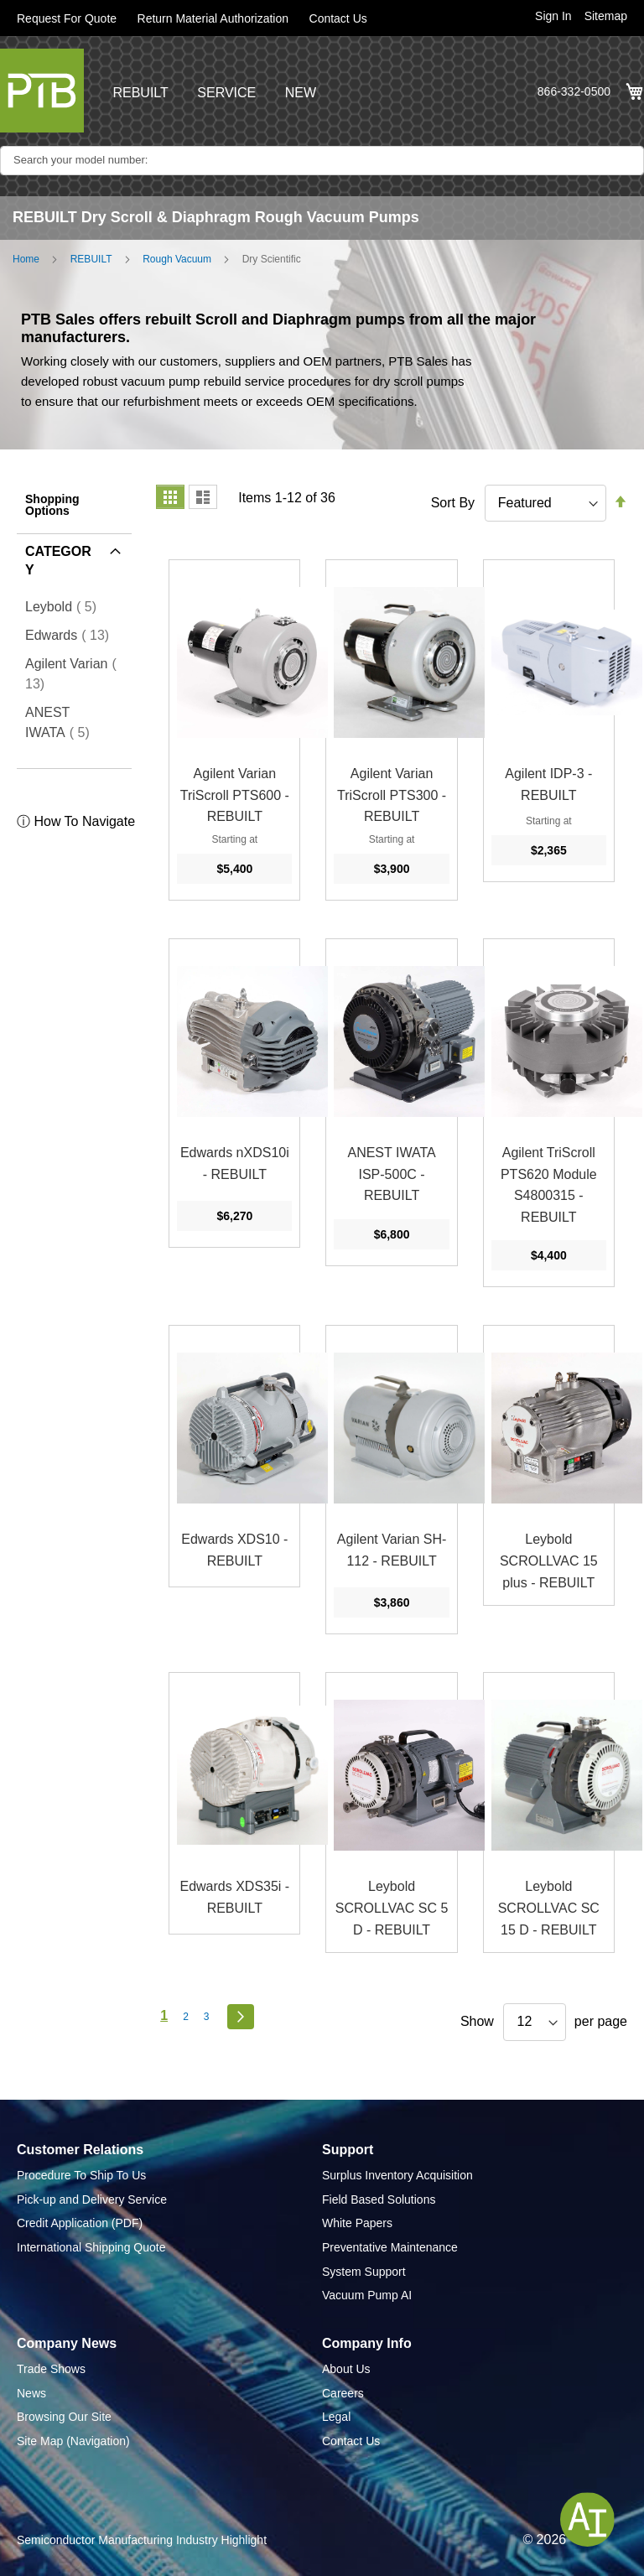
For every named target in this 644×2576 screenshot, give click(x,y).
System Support (364, 2271)
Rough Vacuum (177, 259)
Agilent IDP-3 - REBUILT (548, 784)
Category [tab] (58, 560)
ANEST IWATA (71, 722)
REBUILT (140, 93)
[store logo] (42, 90)
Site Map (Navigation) (73, 2441)
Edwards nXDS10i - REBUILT (234, 1163)
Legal (336, 2416)
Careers (343, 2393)
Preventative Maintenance (390, 2247)
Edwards (72, 634)
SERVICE (226, 93)
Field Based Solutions (378, 2199)
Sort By (453, 503)
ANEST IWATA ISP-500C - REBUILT (391, 1173)
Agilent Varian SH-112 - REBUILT (391, 1550)
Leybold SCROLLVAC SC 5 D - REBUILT (392, 1907)
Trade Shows (51, 2369)
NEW (300, 93)
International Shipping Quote (91, 2247)
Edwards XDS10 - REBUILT (234, 1550)
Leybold (65, 606)
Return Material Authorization (213, 18)
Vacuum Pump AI (367, 2295)
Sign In (553, 16)
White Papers (357, 2223)
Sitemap (605, 16)
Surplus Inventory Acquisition (397, 2175)
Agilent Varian (71, 674)
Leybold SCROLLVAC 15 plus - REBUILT (549, 1560)
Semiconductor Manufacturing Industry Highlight (142, 2540)
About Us (346, 2369)
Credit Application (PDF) (80, 2223)
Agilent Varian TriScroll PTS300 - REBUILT (391, 794)
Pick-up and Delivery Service (92, 2199)
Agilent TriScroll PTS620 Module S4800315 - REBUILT (549, 1184)
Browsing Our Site (64, 2416)
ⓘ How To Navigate (76, 821)
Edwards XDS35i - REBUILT (234, 1897)
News (31, 2393)
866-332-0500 (574, 91)
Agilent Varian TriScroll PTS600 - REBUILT (234, 794)
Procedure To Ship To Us (81, 2175)
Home (26, 259)
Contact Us (338, 18)
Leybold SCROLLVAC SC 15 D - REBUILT (549, 1907)
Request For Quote (67, 18)
